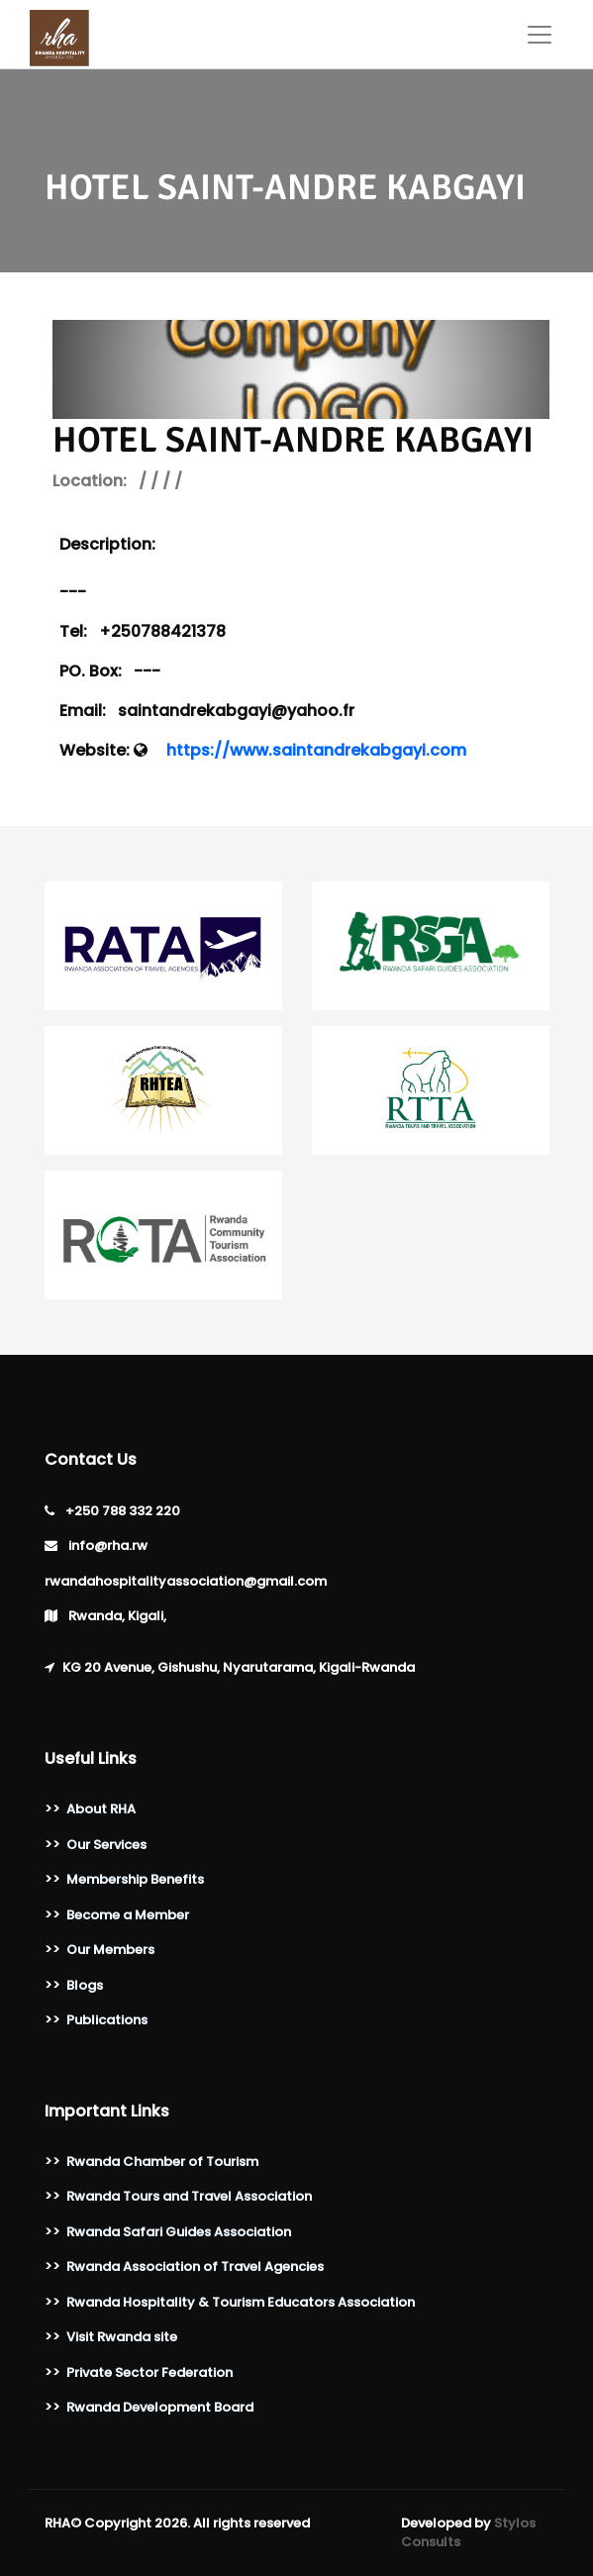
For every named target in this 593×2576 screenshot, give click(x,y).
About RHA (101, 1809)
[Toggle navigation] (539, 34)
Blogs (84, 1985)
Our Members (110, 1949)
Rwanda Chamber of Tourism (162, 2161)
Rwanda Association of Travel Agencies (195, 2266)
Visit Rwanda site (121, 2336)
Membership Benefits (135, 1879)
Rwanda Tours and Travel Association (189, 2196)
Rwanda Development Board (159, 2407)
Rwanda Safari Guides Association (178, 2231)
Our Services (106, 1844)
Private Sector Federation (149, 2372)
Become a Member (127, 1915)
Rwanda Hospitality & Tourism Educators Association (240, 2302)
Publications (107, 2019)
